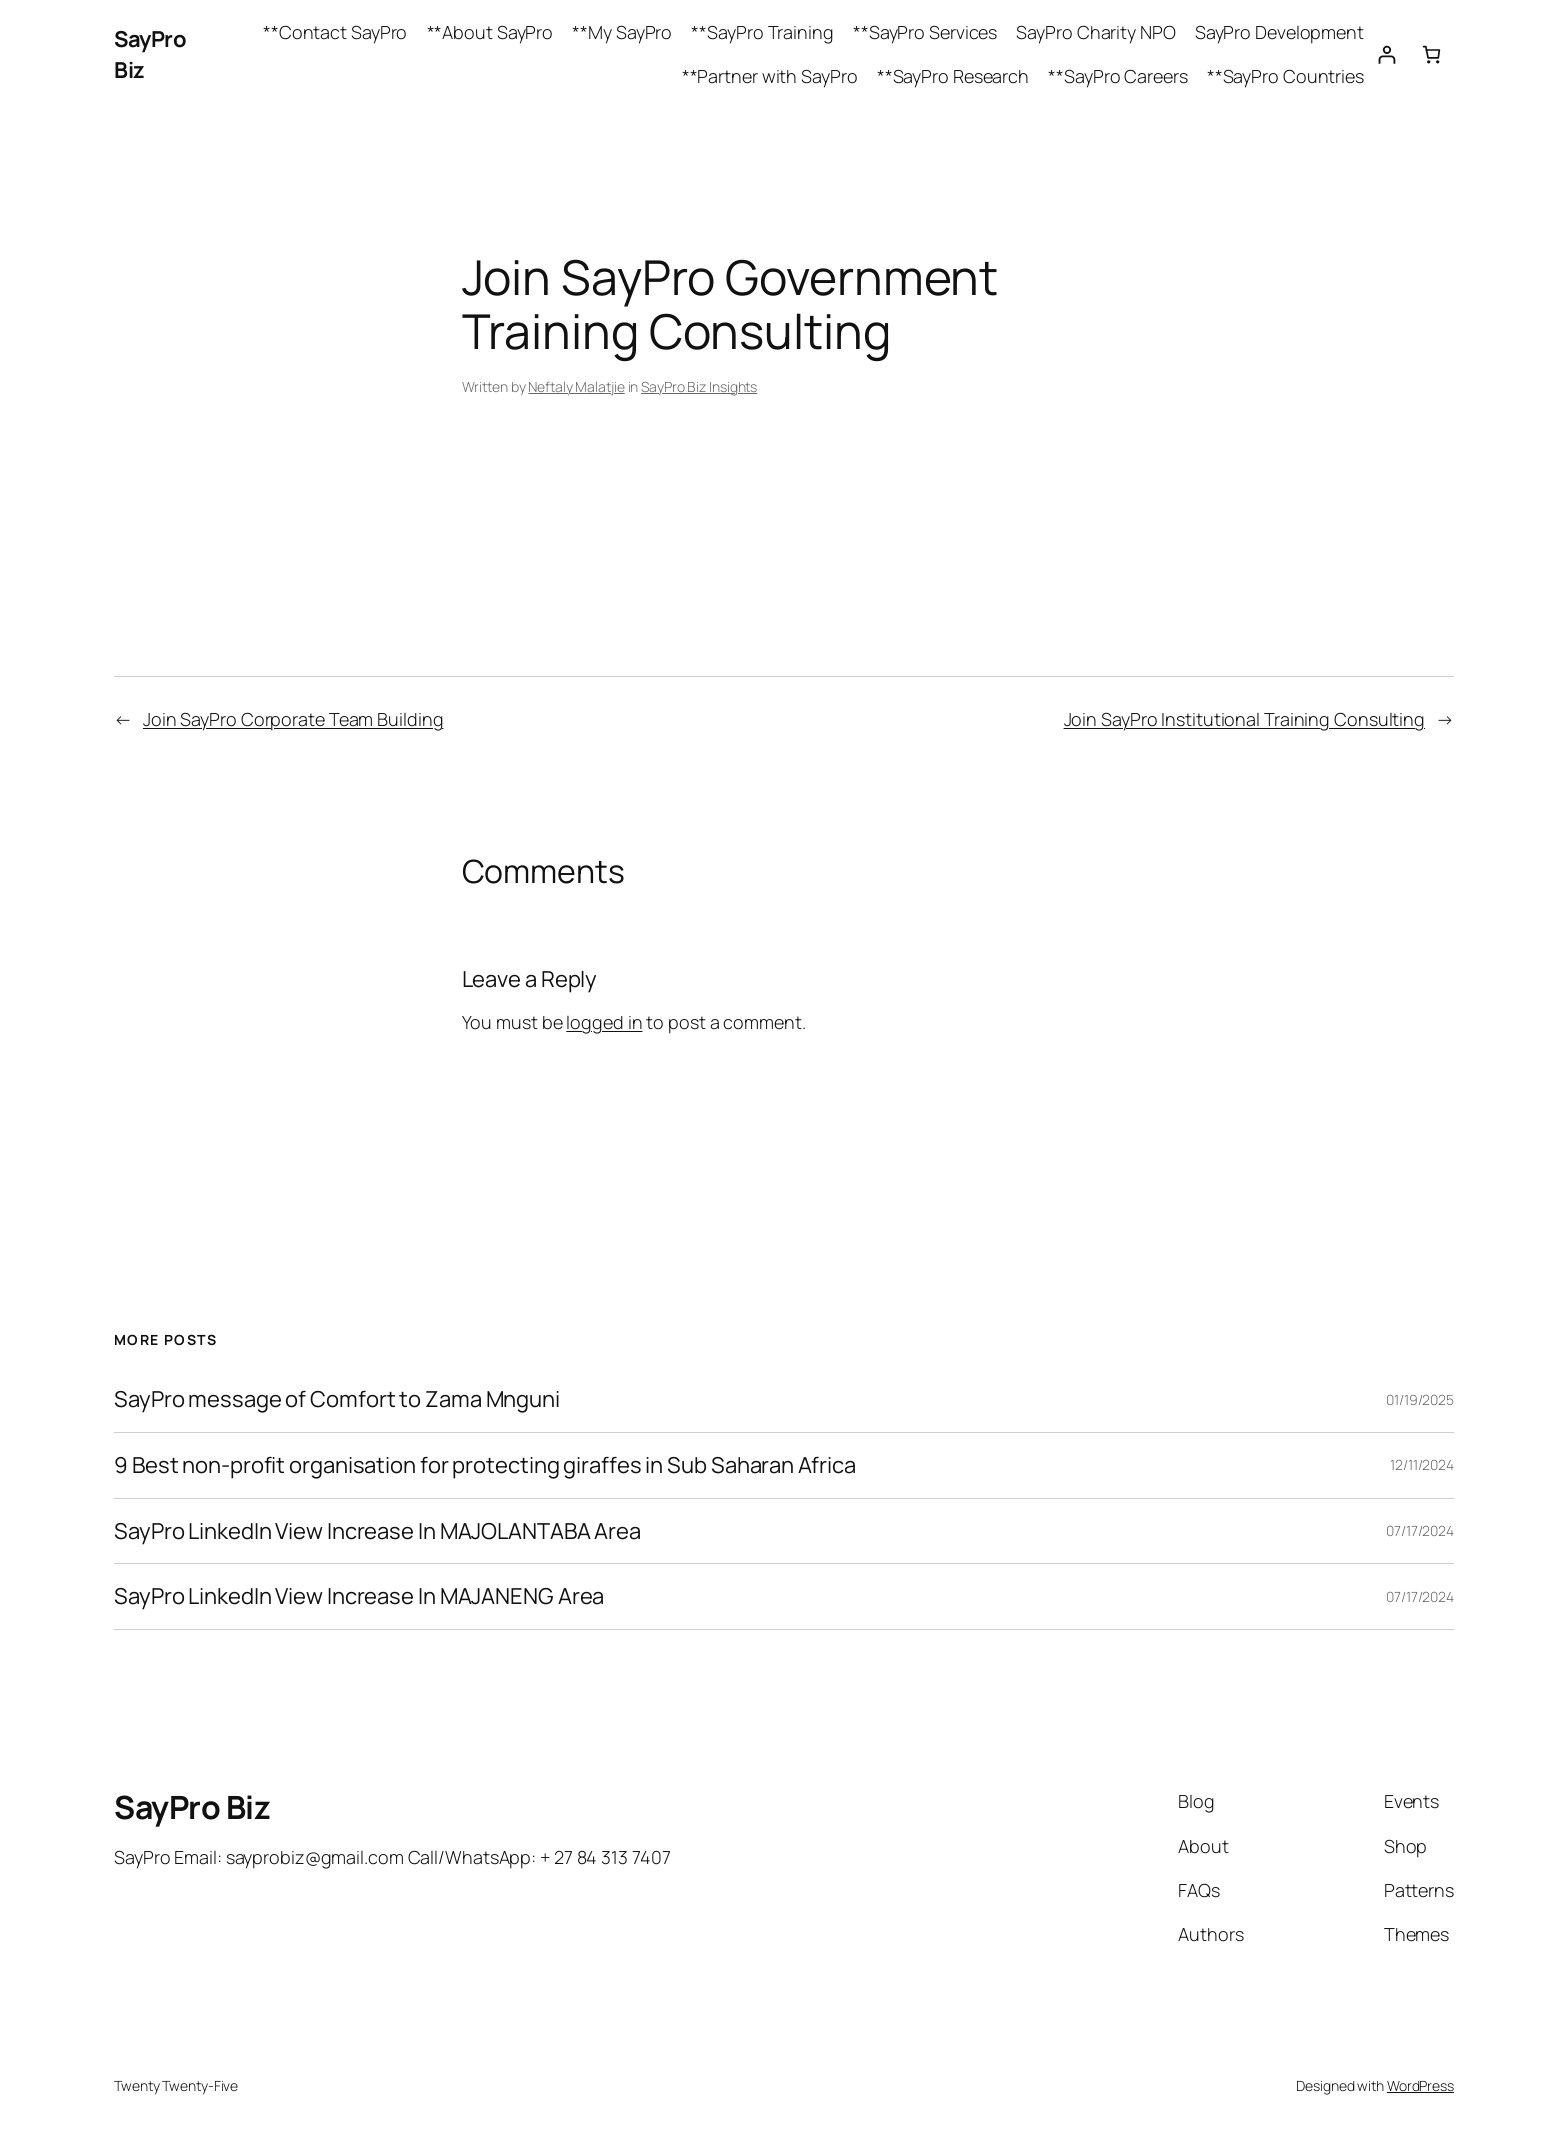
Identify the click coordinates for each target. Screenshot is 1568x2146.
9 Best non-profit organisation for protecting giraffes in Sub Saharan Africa (484, 1465)
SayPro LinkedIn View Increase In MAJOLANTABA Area (377, 1531)
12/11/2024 (1422, 1464)
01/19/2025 (1420, 1399)
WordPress (1420, 2085)
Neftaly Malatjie (576, 386)
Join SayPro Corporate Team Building (293, 719)
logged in (604, 1022)
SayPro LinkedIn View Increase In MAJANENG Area (359, 1596)
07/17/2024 (1420, 1530)
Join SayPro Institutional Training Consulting (1245, 719)
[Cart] (1431, 54)
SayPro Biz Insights (699, 386)
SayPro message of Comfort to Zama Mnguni (337, 1399)
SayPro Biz (192, 1807)
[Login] (1386, 54)
